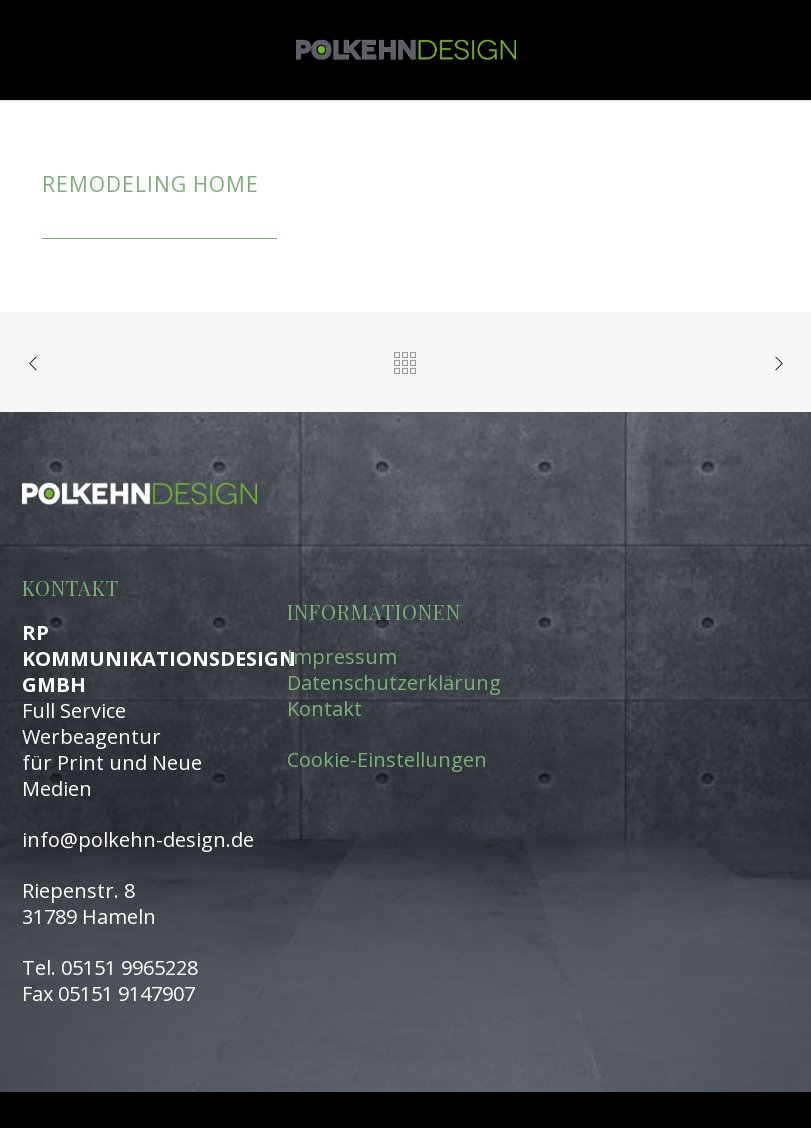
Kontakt (324, 708)
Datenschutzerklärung (394, 682)
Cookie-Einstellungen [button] (387, 759)
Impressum (342, 656)
